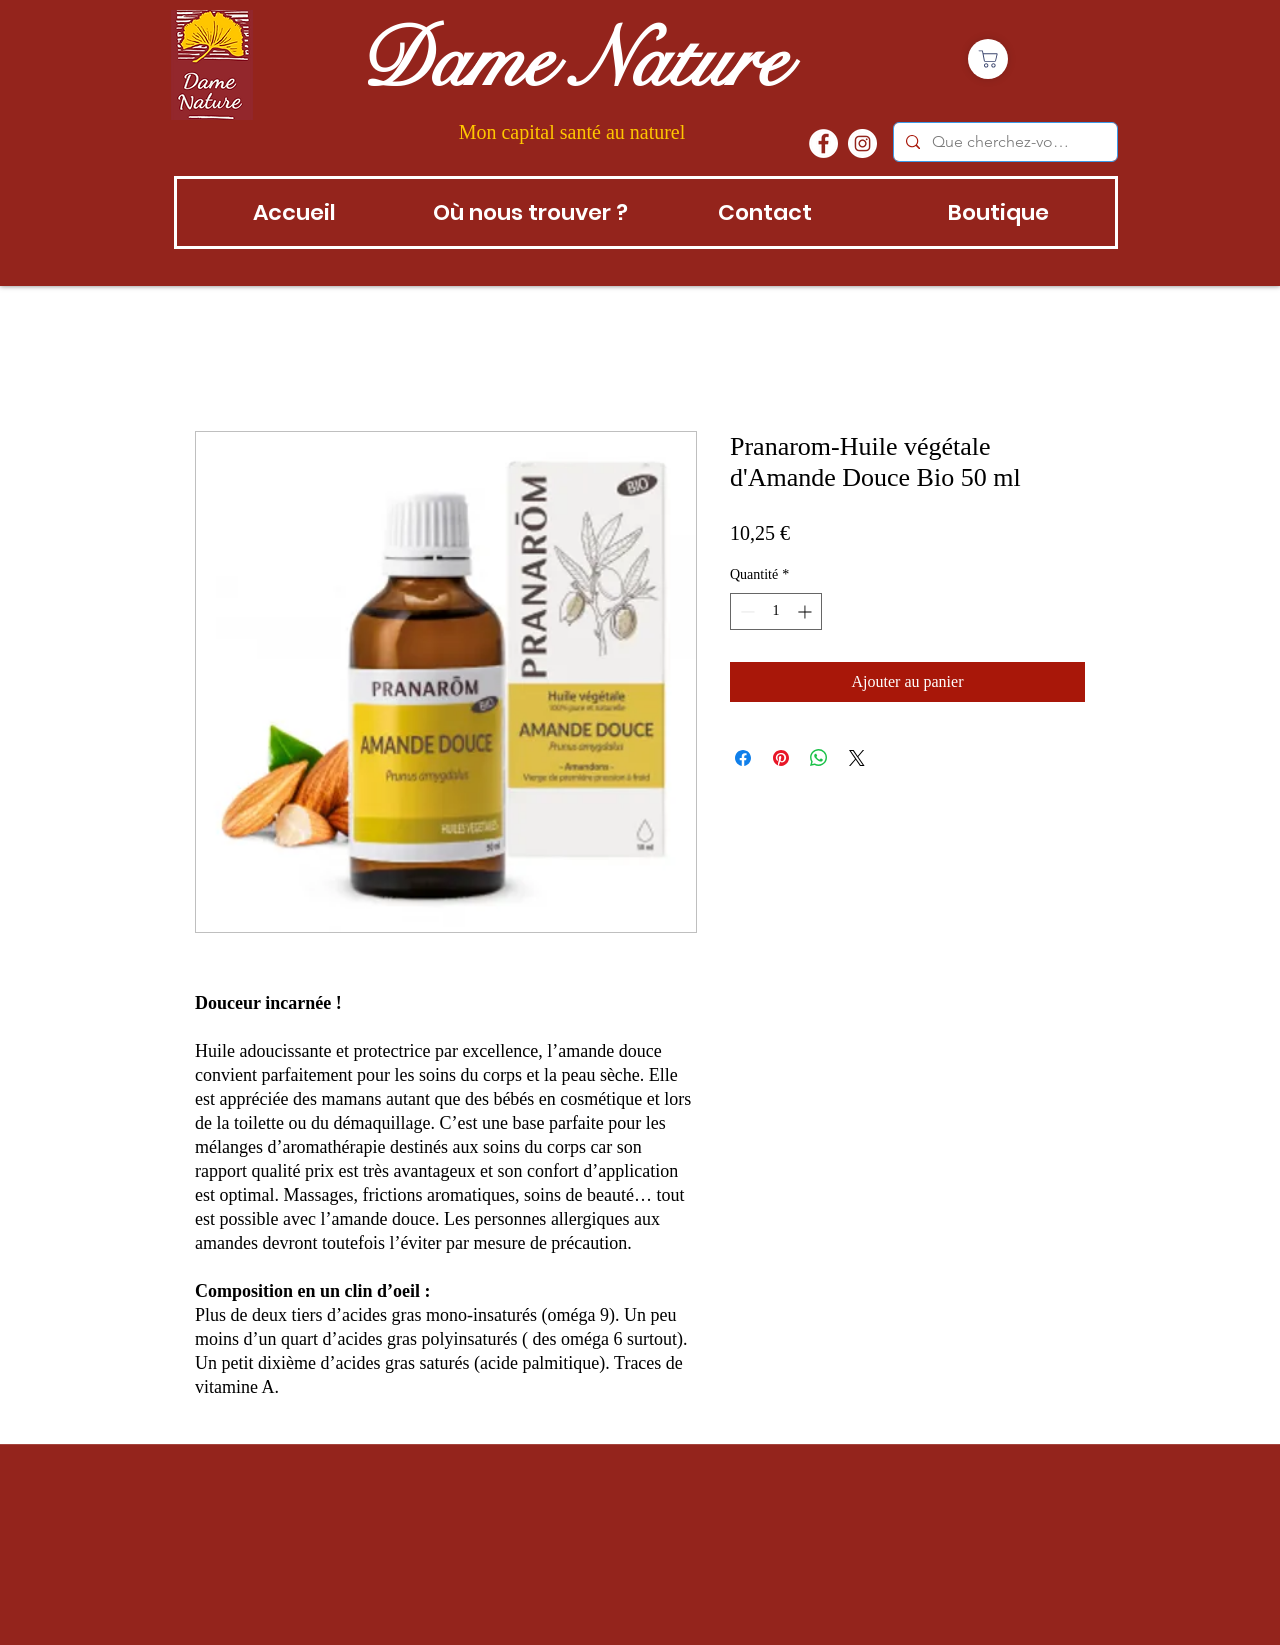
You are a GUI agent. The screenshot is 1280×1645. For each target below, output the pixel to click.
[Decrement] (745, 611)
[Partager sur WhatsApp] (819, 758)
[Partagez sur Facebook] (743, 758)
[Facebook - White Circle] (823, 143)
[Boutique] (988, 59)
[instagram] (862, 143)
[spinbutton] (776, 611)
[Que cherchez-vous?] (1003, 142)
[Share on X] (857, 758)
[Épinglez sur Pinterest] (781, 758)
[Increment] (806, 611)
